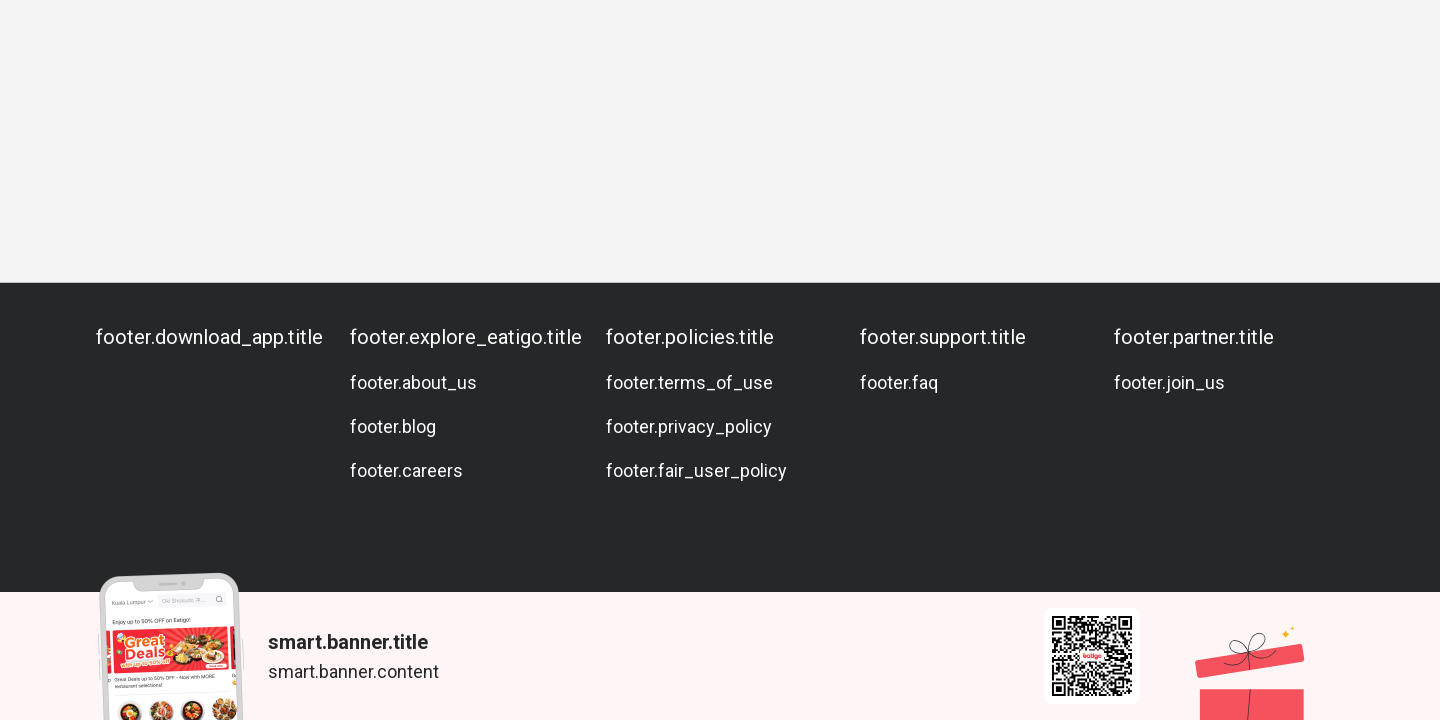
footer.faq (899, 382)
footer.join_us (1169, 382)
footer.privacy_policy (689, 426)
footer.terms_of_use (689, 382)
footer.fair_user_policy (696, 470)
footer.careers (406, 470)
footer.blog (393, 426)
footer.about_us (413, 382)
